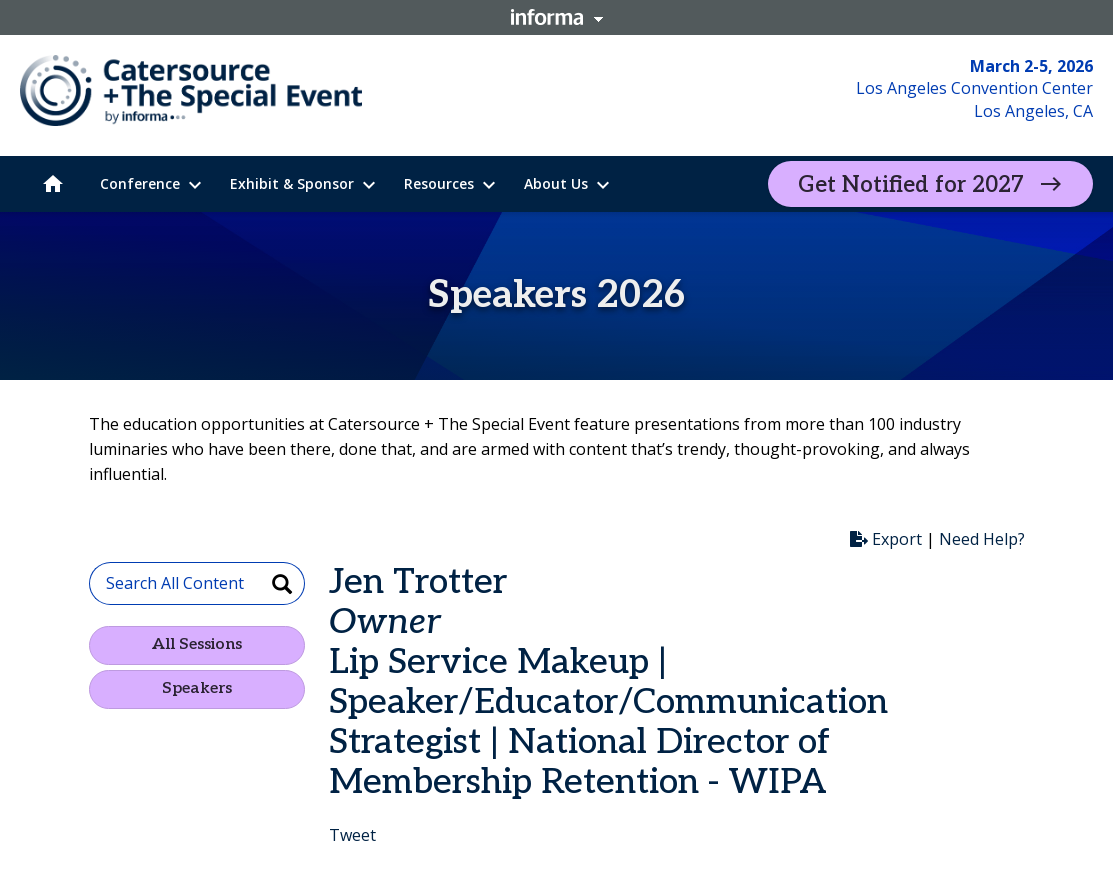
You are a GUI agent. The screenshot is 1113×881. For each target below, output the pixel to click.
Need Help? (982, 539)
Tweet (352, 835)
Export (886, 539)
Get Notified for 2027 (911, 185)
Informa (557, 17)
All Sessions (197, 644)
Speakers (197, 688)
